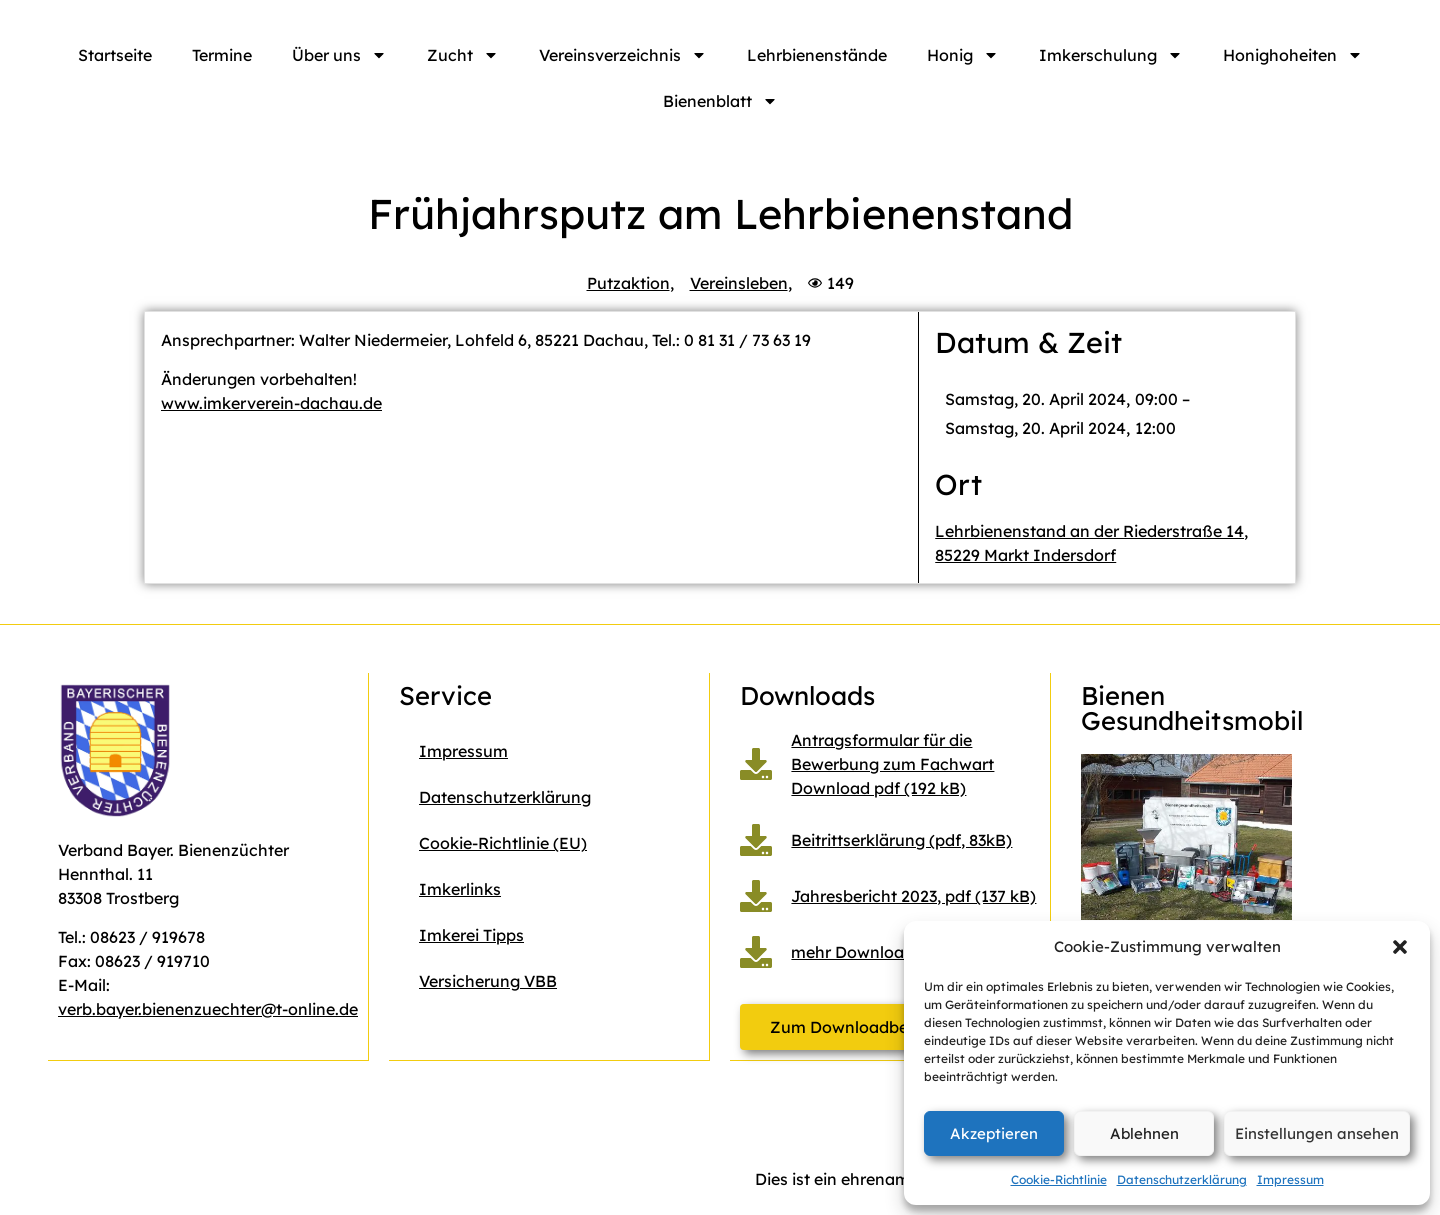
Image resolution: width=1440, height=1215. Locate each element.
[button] (1400, 947)
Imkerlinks (460, 889)
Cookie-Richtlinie (1059, 1179)
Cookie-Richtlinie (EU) (503, 843)
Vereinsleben (739, 283)
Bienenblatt (720, 101)
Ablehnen (1144, 1133)
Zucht (463, 55)
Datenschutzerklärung (1182, 1179)
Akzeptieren (994, 1133)
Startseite (115, 55)
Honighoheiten (1293, 55)
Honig (963, 55)
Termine (222, 55)
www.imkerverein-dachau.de (271, 403)
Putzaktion (628, 283)
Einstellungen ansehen (1317, 1133)
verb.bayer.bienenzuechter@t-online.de (208, 1009)
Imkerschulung (1111, 55)
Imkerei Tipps (471, 935)
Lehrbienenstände (817, 55)
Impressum (1290, 1179)
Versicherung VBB (488, 981)
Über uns (339, 55)
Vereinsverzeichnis (623, 55)
